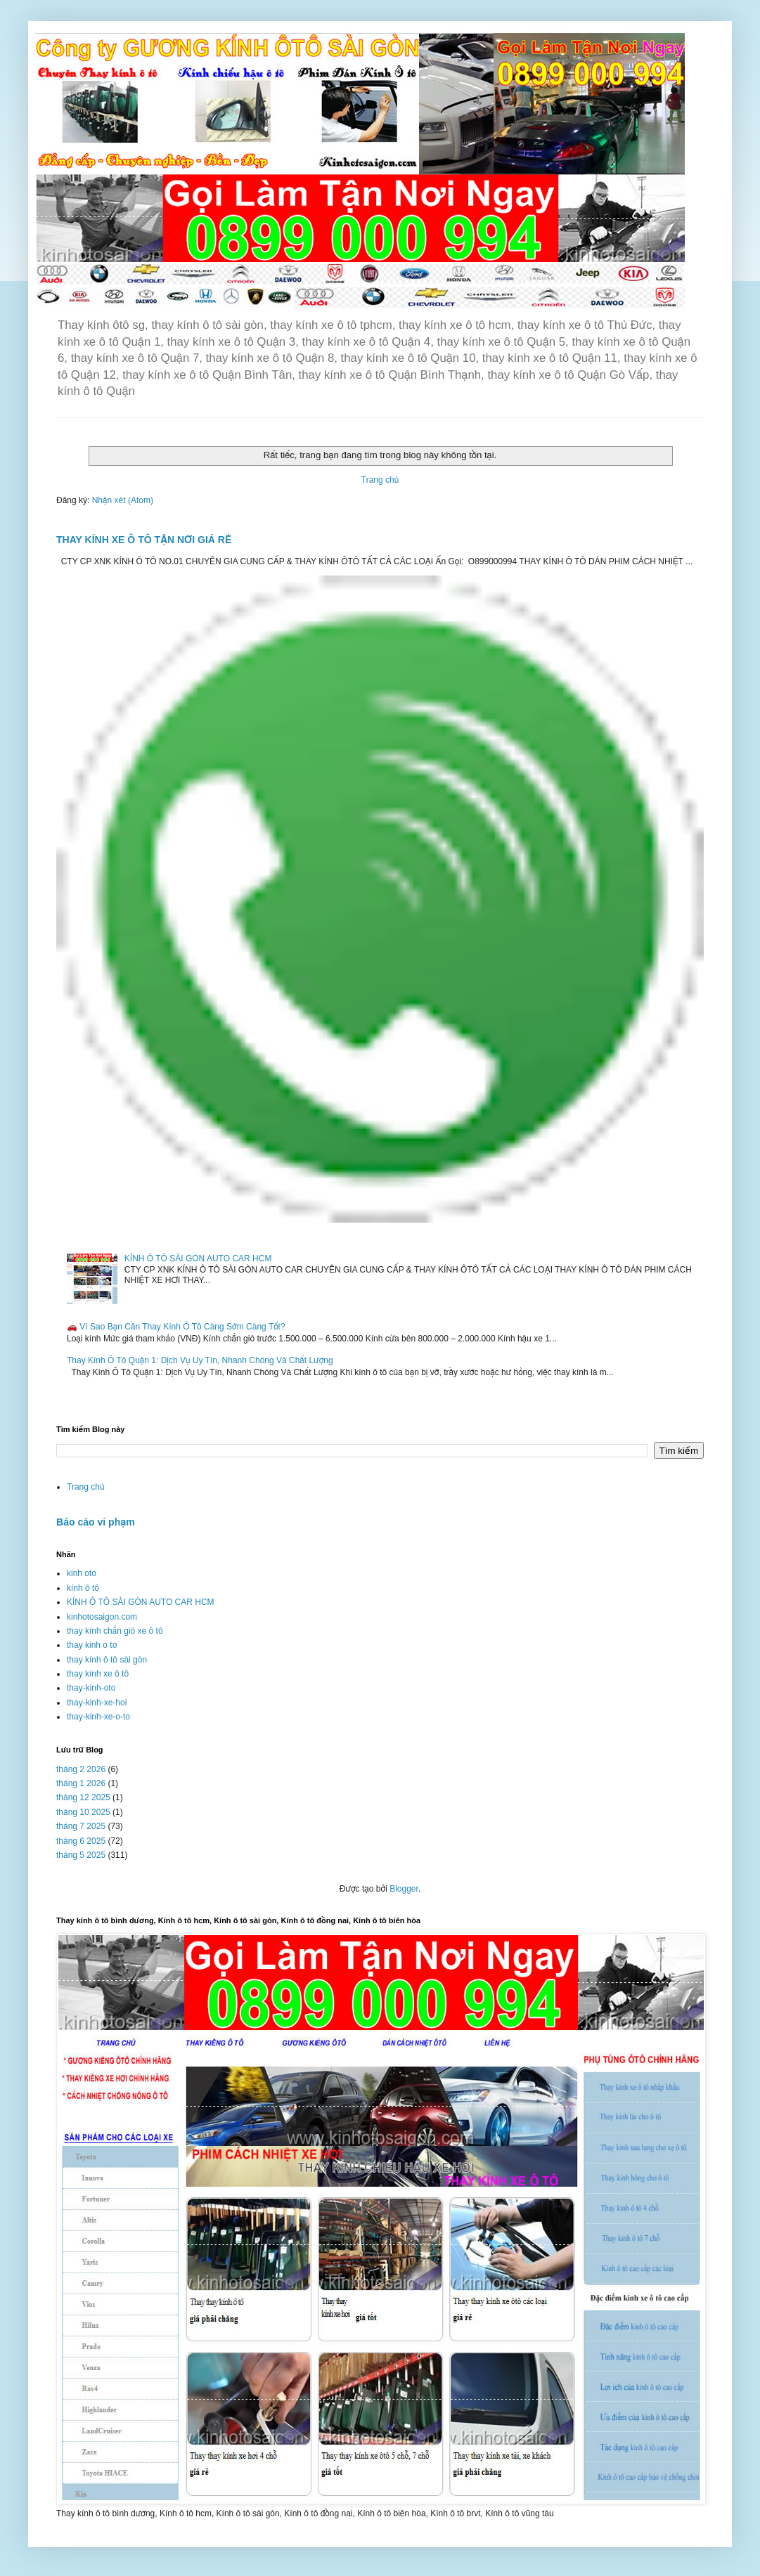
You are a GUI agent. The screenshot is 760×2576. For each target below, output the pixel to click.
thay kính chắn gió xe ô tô (115, 1631)
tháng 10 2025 (83, 1812)
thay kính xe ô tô (98, 1674)
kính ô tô (83, 1588)
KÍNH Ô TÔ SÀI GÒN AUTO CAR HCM (198, 1258)
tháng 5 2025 (80, 1855)
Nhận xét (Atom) (122, 500)
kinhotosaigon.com (102, 1617)
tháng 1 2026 (80, 1783)
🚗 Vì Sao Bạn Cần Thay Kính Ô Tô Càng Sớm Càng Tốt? (176, 1327)
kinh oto (81, 1573)
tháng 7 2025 (80, 1826)
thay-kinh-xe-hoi (97, 1702)
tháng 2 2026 (80, 1769)
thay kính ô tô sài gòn (107, 1660)
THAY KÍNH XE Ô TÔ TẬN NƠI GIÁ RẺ (143, 539)
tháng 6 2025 (80, 1841)
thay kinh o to (92, 1645)
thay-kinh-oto (91, 1688)
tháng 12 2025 (83, 1797)
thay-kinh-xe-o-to (98, 1717)
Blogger (403, 1889)
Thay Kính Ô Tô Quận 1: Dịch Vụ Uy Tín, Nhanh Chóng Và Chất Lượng (200, 1360)
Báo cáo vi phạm (95, 1522)
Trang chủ (380, 480)
